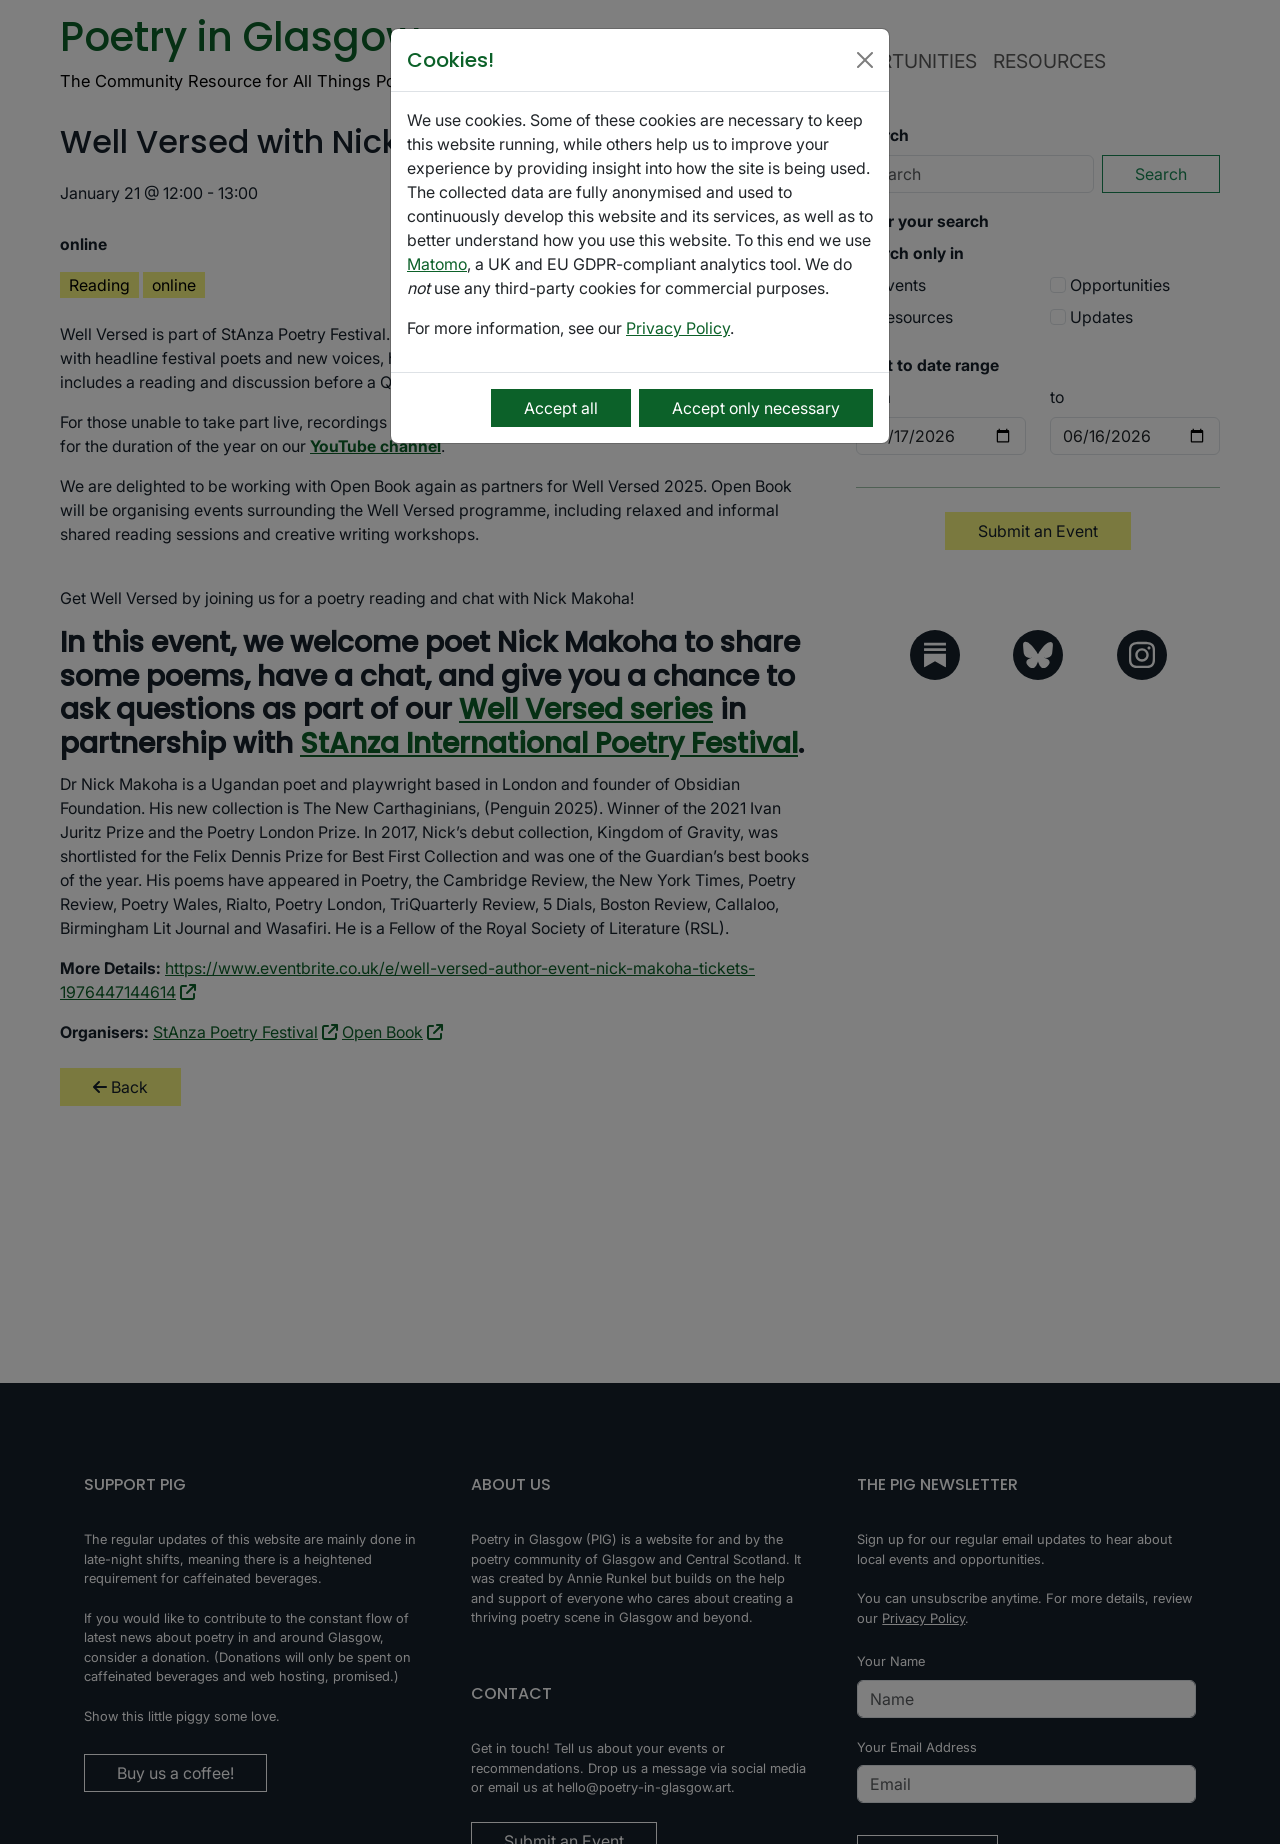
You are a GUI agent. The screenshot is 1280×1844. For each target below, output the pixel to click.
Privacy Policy (678, 328)
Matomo (437, 264)
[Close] (865, 60)
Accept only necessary (756, 408)
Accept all (561, 408)
